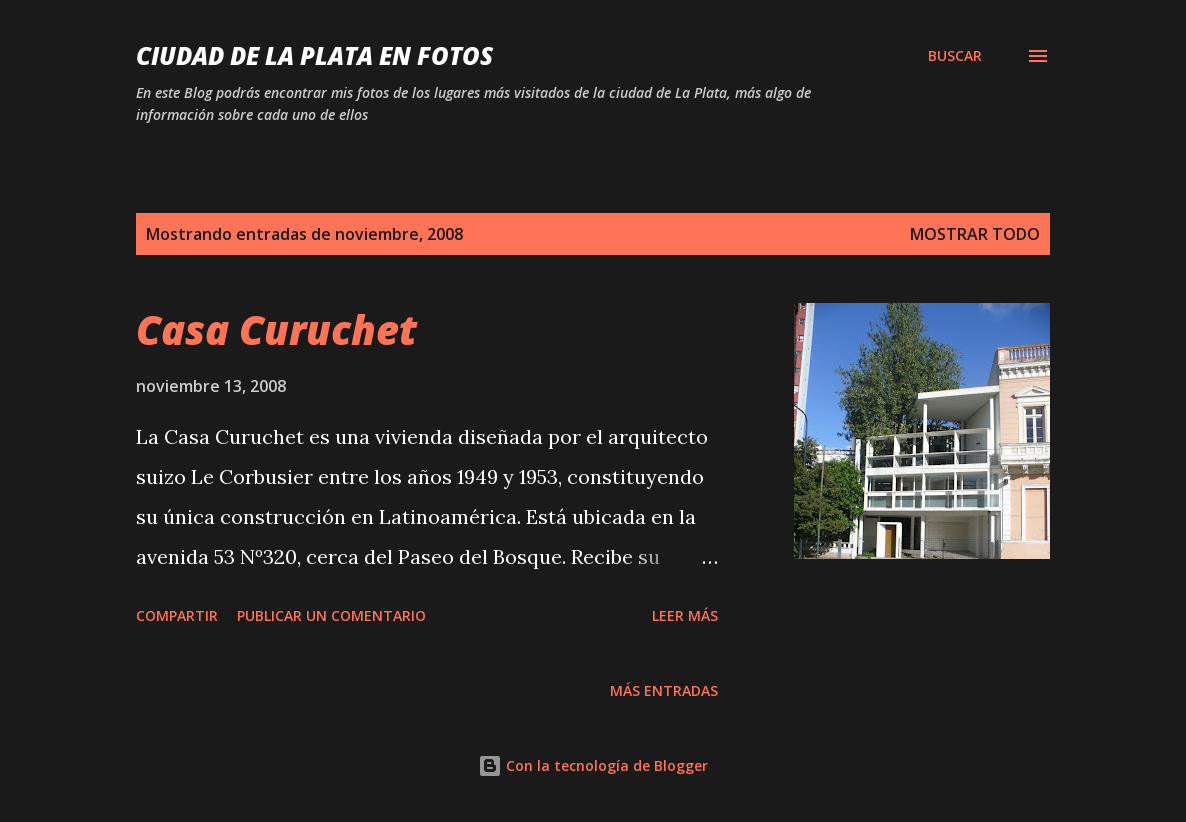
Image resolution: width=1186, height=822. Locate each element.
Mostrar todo (975, 234)
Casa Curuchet (276, 329)
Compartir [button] (177, 615)
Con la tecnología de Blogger (593, 765)
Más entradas (664, 690)
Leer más (685, 615)
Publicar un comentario (331, 615)
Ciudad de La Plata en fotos (314, 55)
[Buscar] (955, 56)
